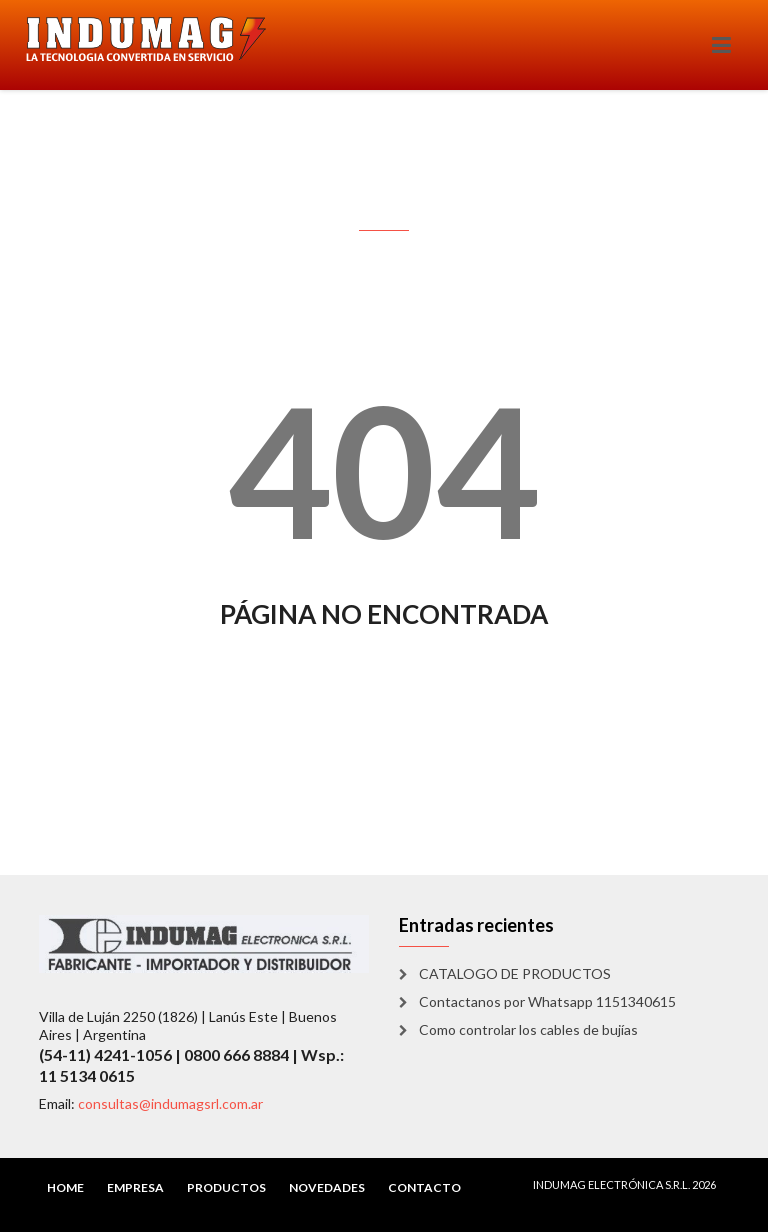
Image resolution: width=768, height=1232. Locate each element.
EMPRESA (135, 1187)
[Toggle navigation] (721, 45)
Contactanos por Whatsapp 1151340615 (547, 1001)
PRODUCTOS (226, 1187)
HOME (65, 1187)
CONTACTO (424, 1187)
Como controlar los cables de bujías (528, 1029)
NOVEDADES (327, 1187)
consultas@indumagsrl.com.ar (170, 1103)
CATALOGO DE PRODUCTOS (515, 973)
